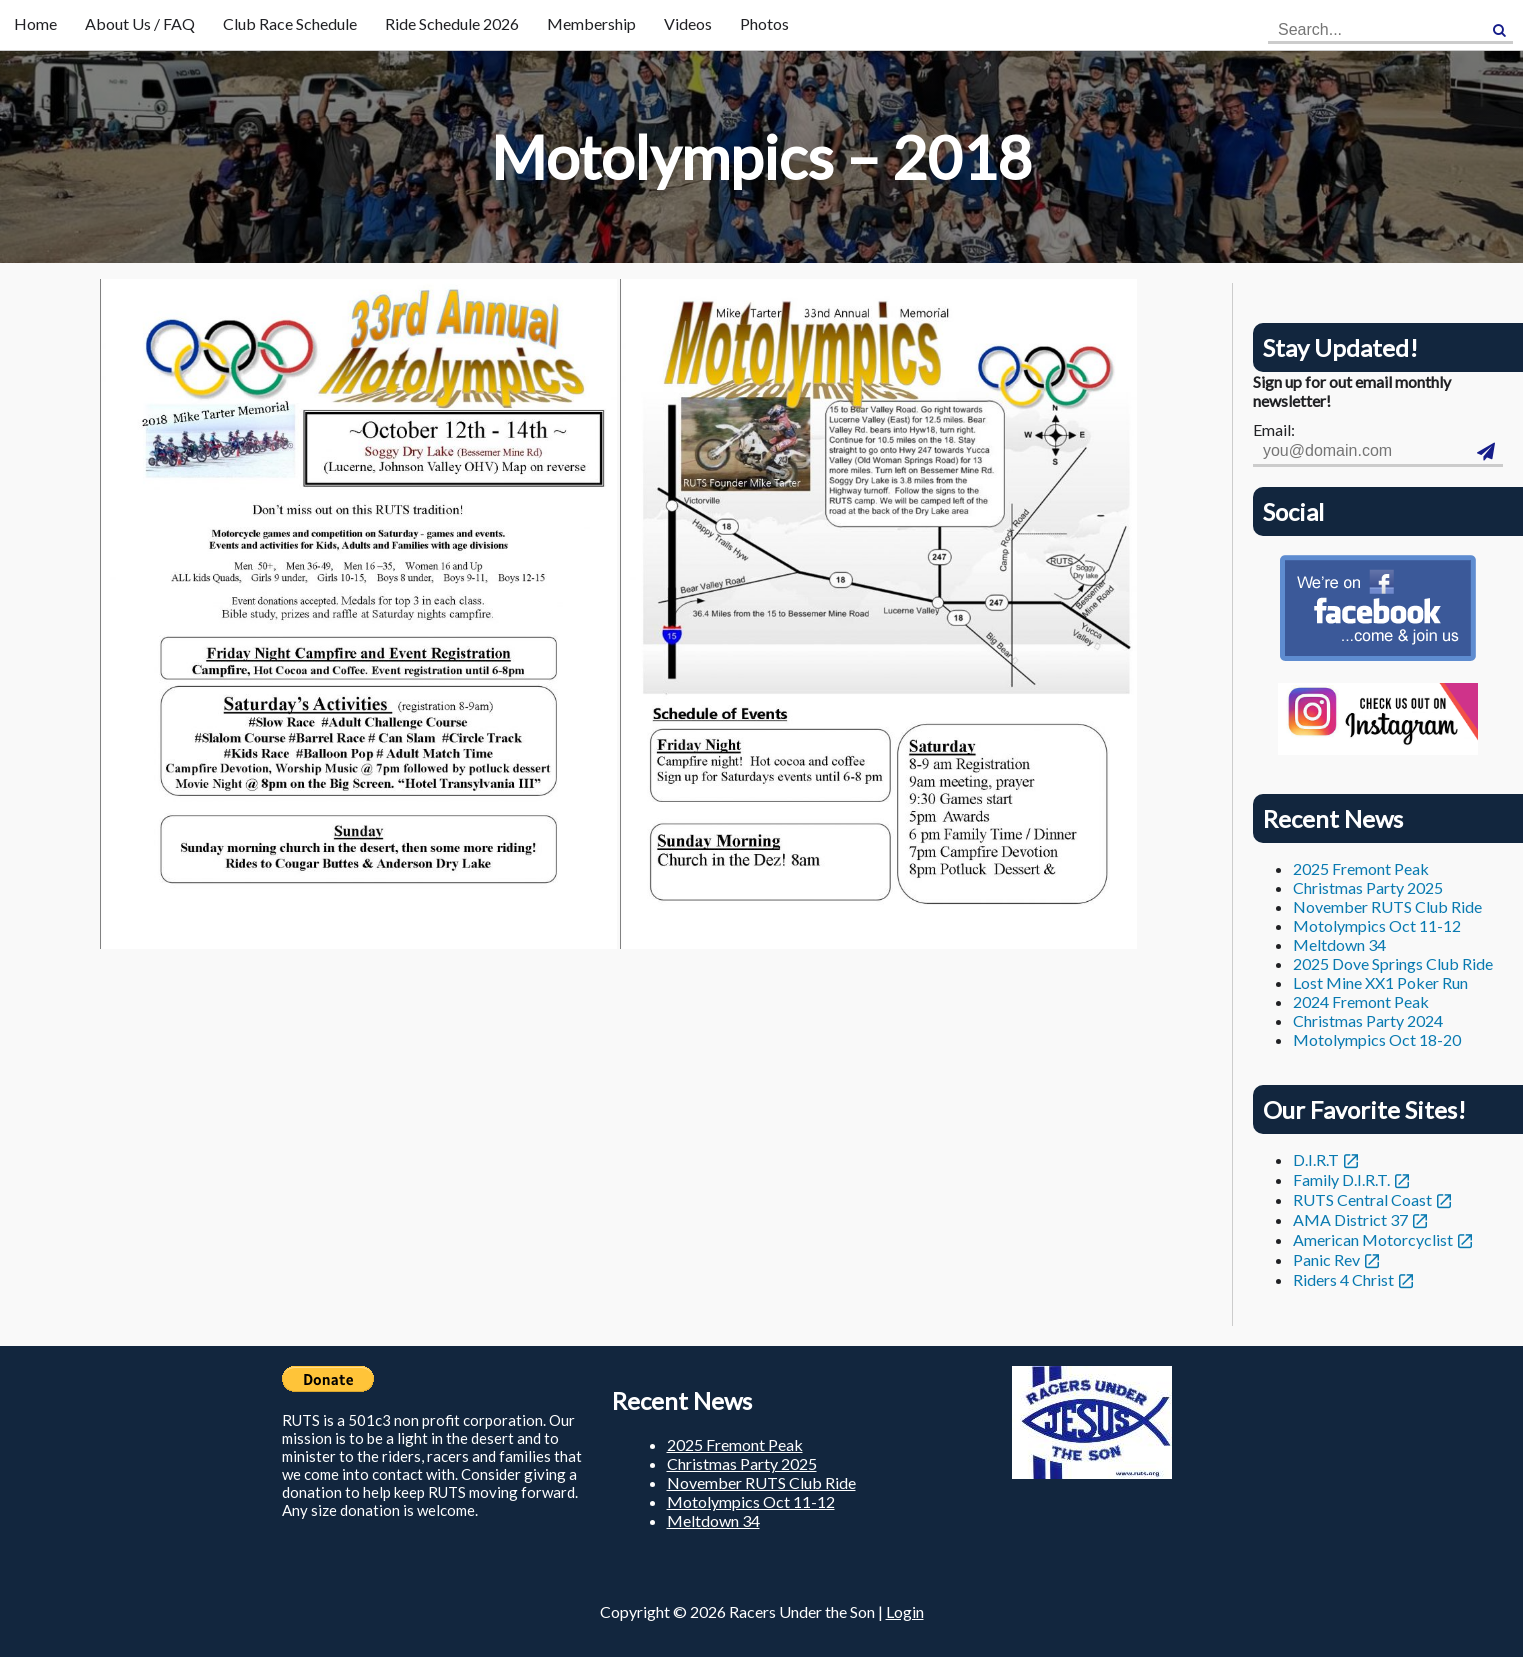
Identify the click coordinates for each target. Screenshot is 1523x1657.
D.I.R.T (1316, 1159)
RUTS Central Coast (1362, 1199)
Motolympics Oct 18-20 (1377, 1039)
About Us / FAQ (140, 23)
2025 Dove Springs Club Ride (1393, 963)
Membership (591, 23)
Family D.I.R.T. (1341, 1179)
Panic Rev (1326, 1259)
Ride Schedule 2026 (452, 23)
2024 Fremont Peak (1361, 1001)
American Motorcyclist (1373, 1239)
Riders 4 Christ (1343, 1279)
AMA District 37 (1350, 1219)
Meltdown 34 (1339, 944)
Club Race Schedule (290, 23)
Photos (764, 23)
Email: (1274, 429)
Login (905, 1611)
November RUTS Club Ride (1387, 906)
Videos (688, 23)
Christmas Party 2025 (1368, 887)
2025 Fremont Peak (1361, 868)
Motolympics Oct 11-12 (1377, 925)
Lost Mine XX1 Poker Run (1380, 982)
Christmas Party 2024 (1368, 1020)
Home (35, 23)
